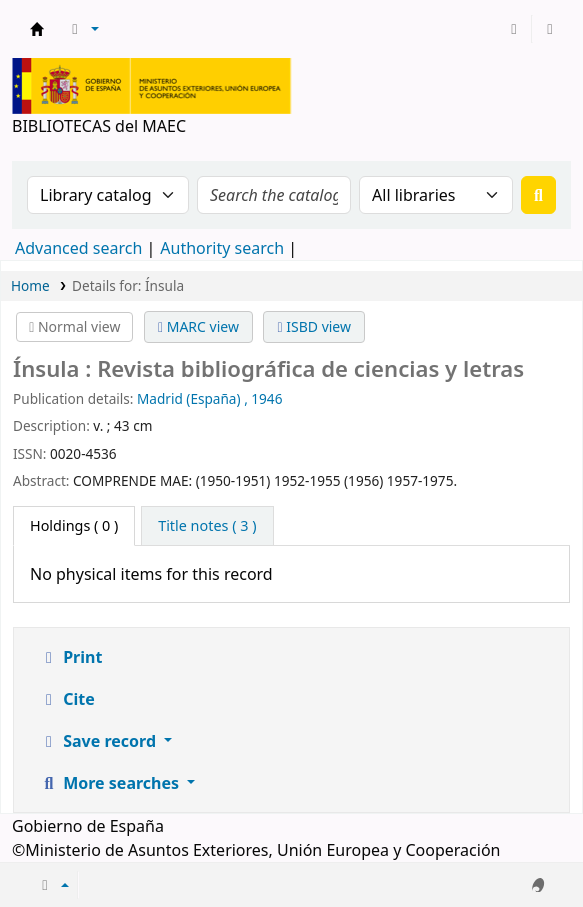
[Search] (538, 195)
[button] (82, 29)
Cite (67, 699)
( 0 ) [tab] (74, 525)
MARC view (198, 326)
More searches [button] (111, 783)
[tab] (207, 526)
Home (30, 285)
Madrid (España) (189, 398)
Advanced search (78, 248)
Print (70, 657)
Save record (99, 741)
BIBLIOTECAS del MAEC (37, 29)
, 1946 (263, 398)
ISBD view (314, 326)
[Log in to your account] (514, 29)
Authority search (222, 248)
